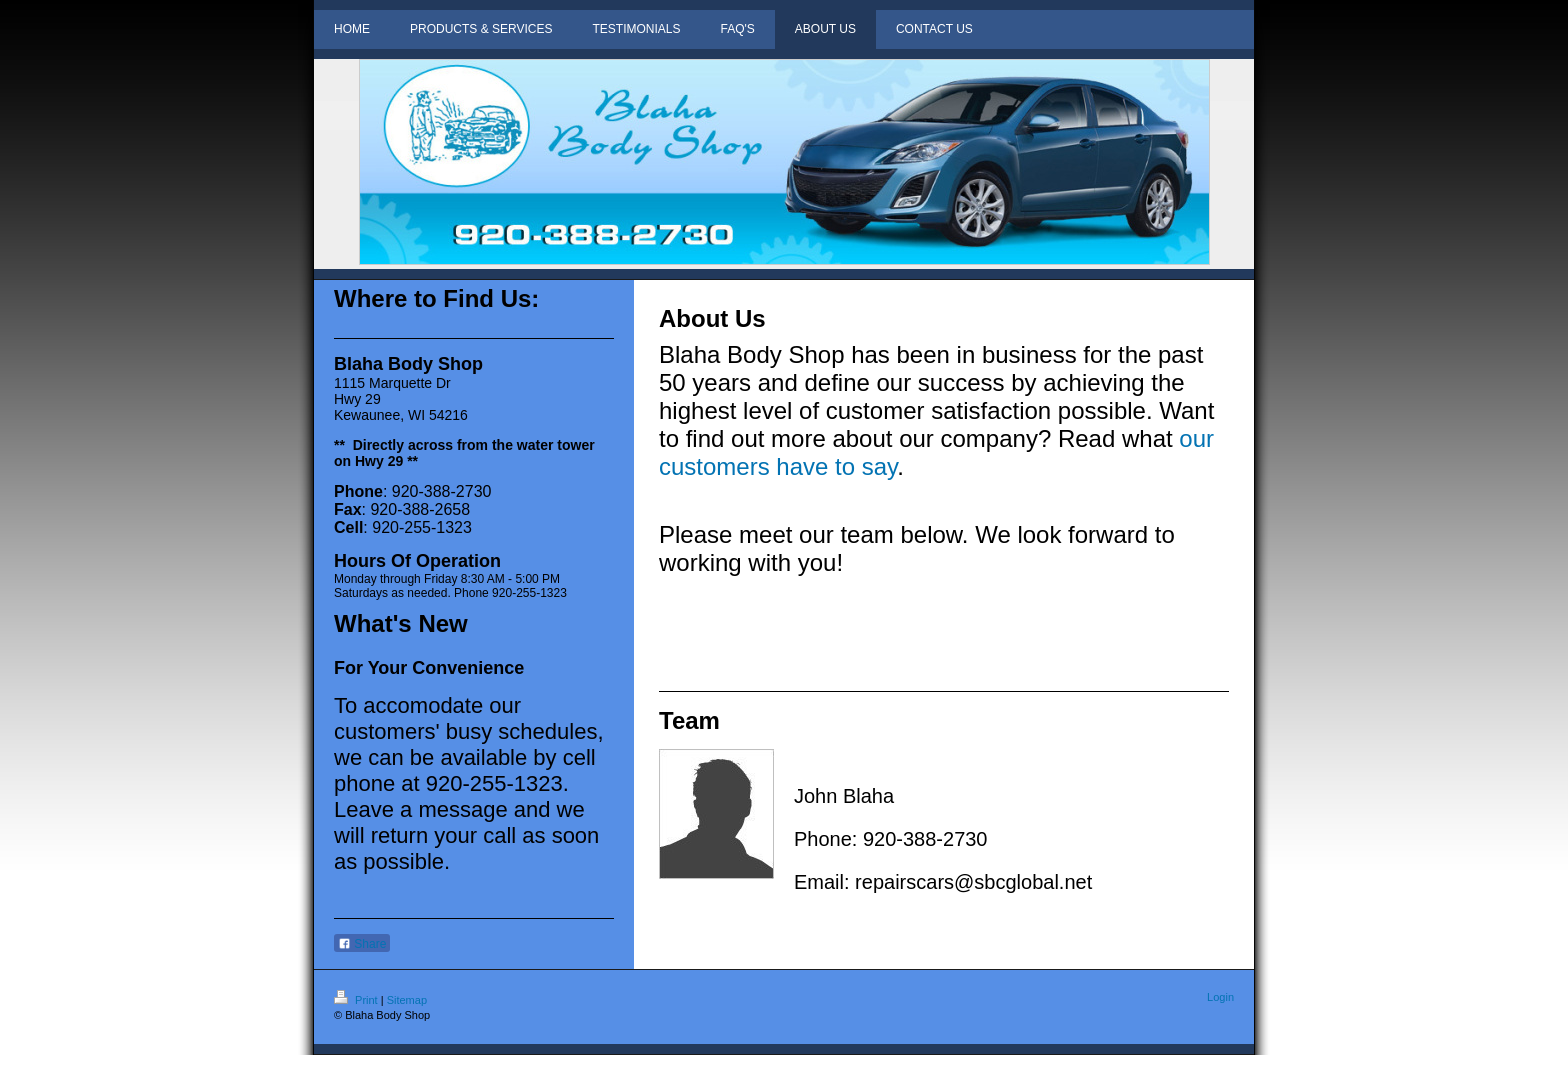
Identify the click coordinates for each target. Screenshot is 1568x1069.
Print (357, 1000)
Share (362, 944)
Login (1220, 997)
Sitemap (407, 1000)
